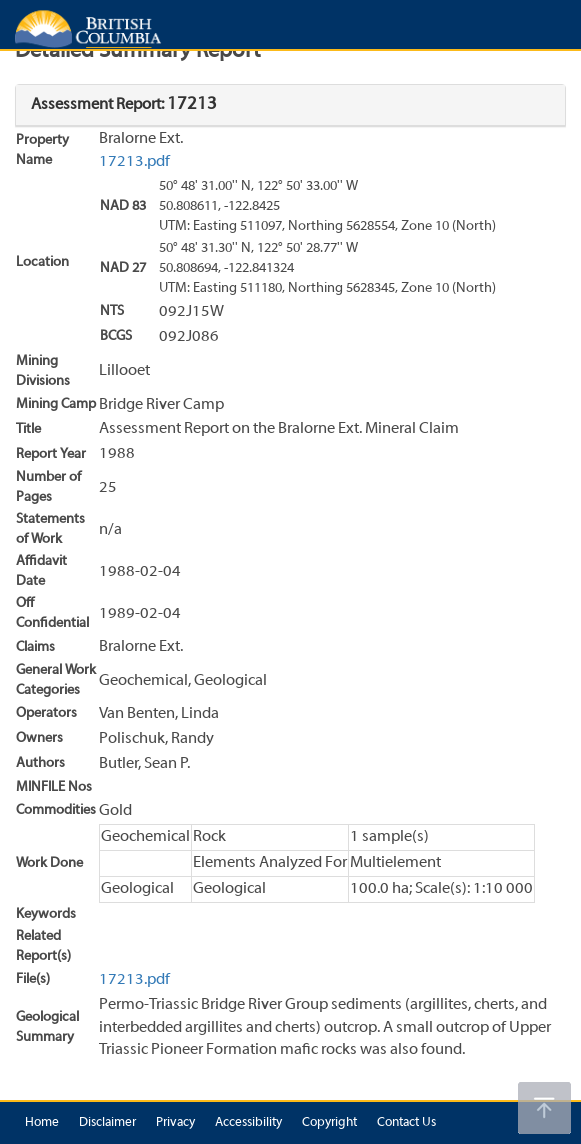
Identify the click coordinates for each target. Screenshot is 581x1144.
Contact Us (406, 1123)
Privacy (175, 1123)
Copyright (329, 1123)
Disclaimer (107, 1123)
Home (42, 1123)
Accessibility (248, 1123)
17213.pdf (134, 162)
